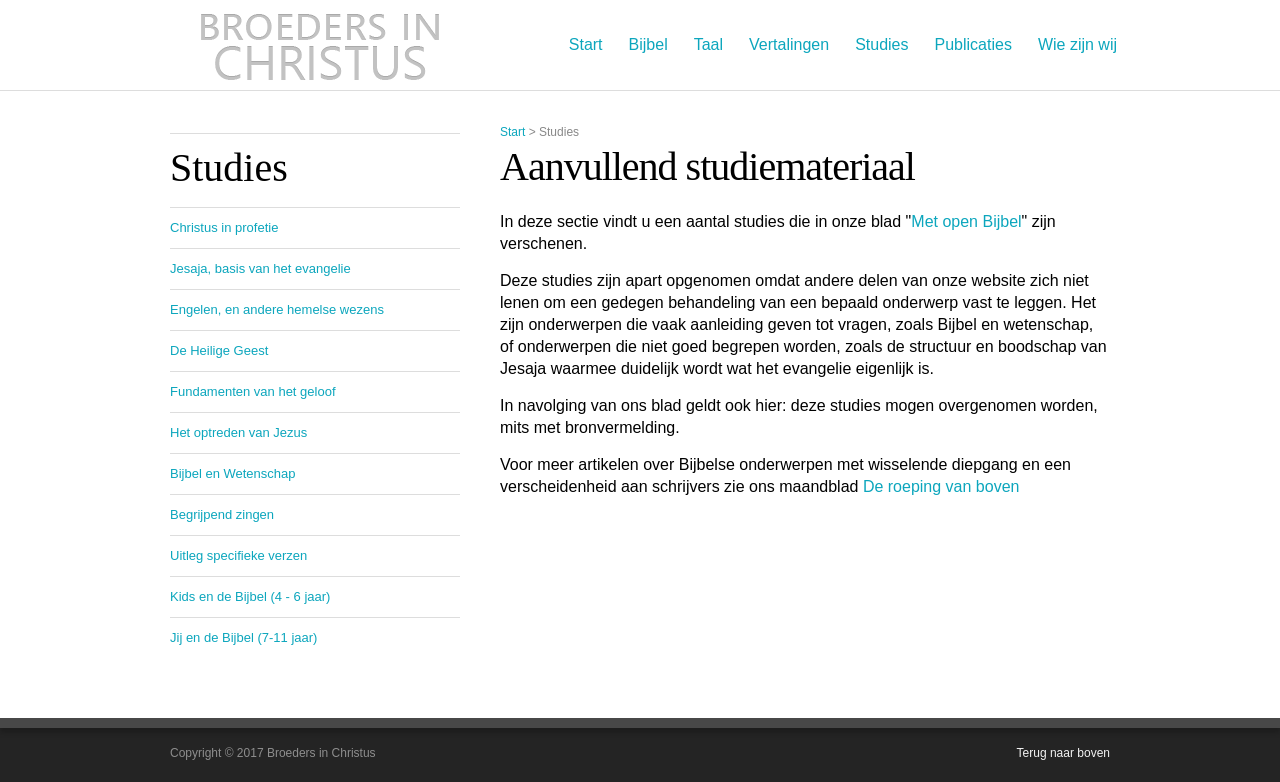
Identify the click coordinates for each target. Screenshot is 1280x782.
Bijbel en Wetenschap (233, 473)
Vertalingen (789, 44)
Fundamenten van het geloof (253, 391)
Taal (708, 44)
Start (586, 44)
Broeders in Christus (320, 45)
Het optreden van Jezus (238, 432)
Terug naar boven (1063, 753)
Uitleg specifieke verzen (238, 555)
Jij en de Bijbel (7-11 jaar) (243, 637)
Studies (881, 44)
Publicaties (973, 44)
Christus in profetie (224, 227)
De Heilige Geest (219, 350)
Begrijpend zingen (222, 514)
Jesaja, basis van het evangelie (260, 268)
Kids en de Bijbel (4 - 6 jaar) (250, 596)
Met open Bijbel (966, 221)
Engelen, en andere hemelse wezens (277, 309)
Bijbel (648, 44)
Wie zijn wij (1077, 44)
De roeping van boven (941, 486)
